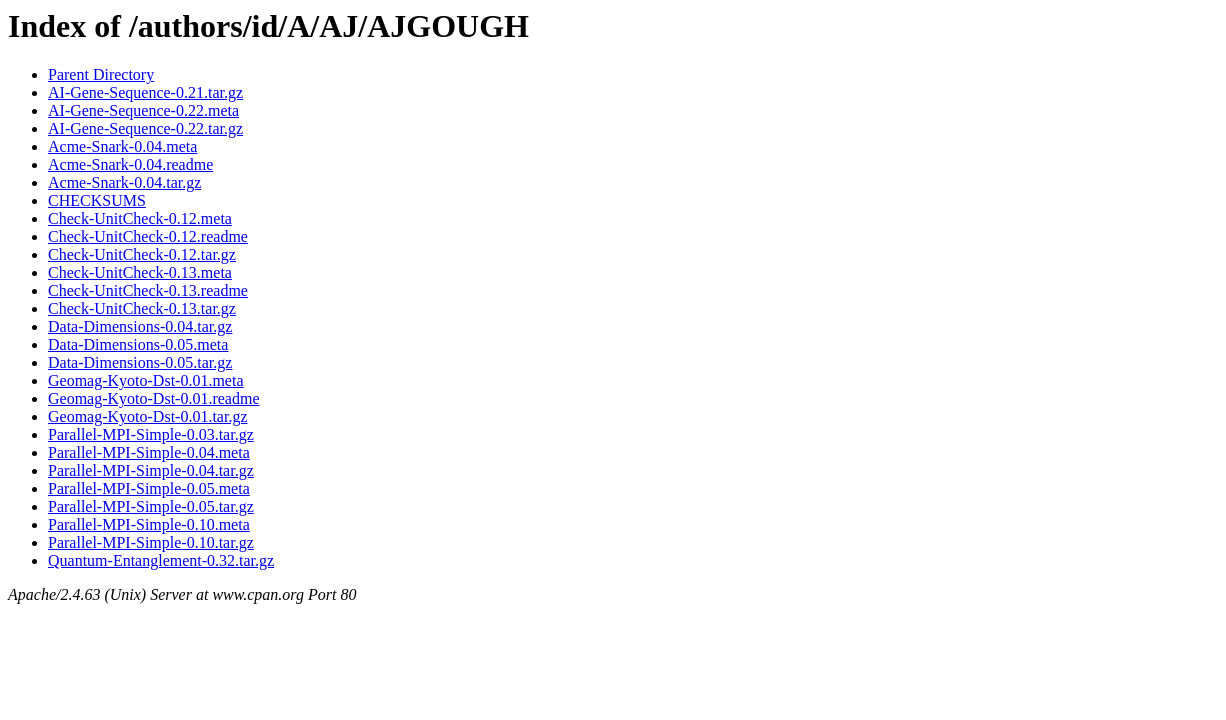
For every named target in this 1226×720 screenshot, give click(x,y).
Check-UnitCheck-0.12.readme (148, 236)
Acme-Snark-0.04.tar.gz (124, 182)
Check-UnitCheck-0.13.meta (140, 272)
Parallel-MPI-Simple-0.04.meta (149, 452)
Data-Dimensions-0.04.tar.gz (140, 326)
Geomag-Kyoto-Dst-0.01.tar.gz (148, 416)
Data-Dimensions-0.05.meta (138, 344)
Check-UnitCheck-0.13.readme (148, 290)
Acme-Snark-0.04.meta (122, 146)
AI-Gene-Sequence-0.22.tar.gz (145, 128)
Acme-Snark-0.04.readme (130, 164)
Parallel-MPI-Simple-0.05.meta (149, 488)
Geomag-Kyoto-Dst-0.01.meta (146, 380)
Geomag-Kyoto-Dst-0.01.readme (154, 398)
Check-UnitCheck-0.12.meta (140, 218)
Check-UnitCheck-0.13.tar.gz (142, 308)
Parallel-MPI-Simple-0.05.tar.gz (151, 506)
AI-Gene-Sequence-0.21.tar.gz (145, 92)
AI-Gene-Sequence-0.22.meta (143, 110)
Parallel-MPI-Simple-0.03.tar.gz (151, 434)
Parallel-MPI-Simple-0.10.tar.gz (151, 542)
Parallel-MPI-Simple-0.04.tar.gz (151, 470)
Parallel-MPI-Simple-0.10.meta (149, 524)
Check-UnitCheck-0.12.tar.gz (142, 254)
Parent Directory (101, 74)
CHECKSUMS (97, 200)
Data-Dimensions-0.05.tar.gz (140, 362)
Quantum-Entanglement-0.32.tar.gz (161, 560)
